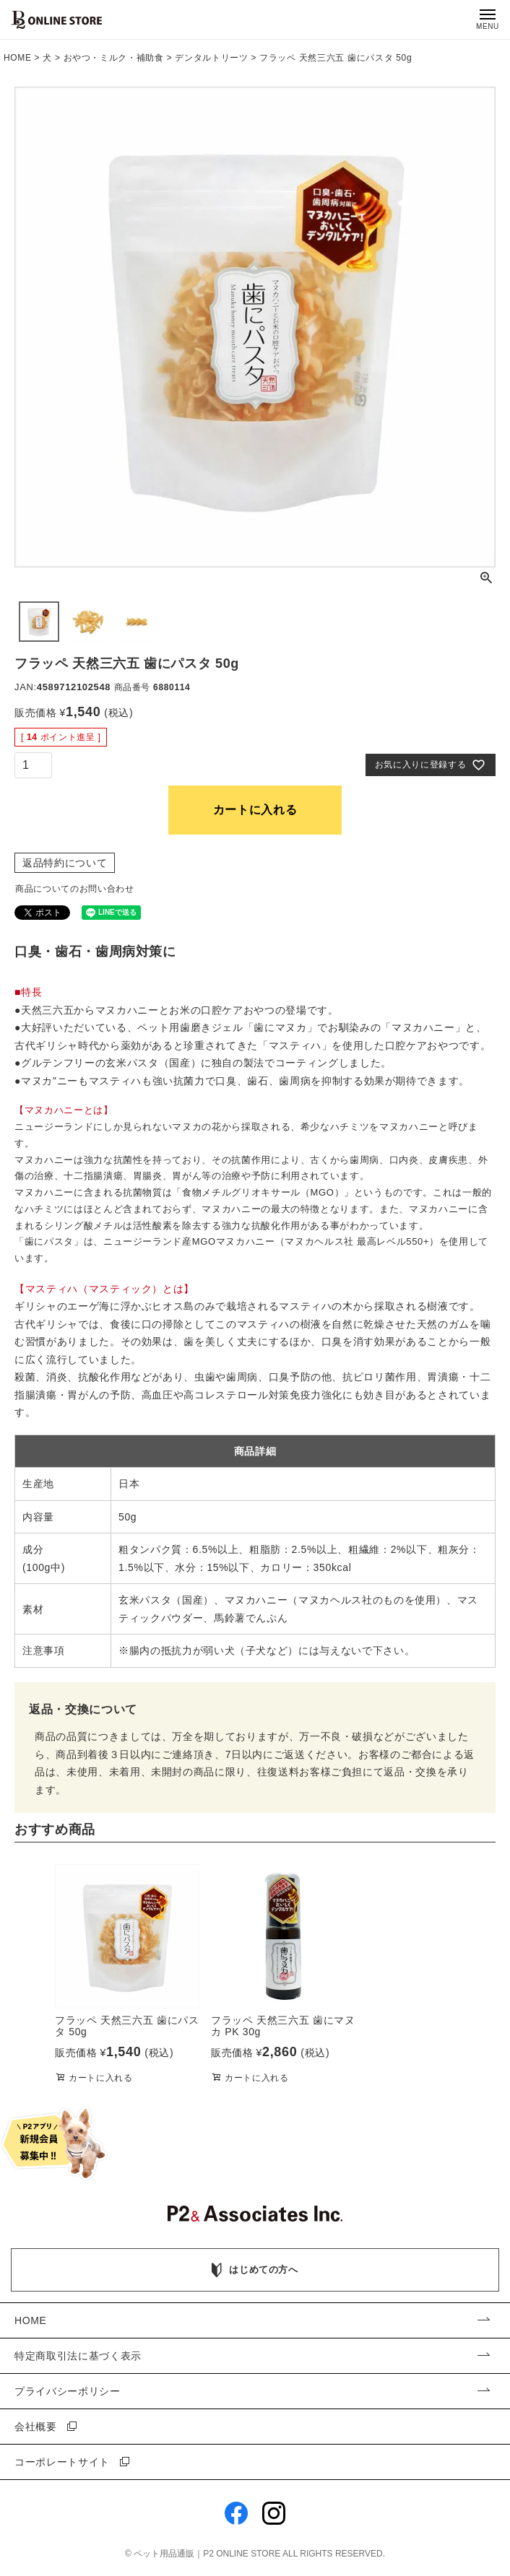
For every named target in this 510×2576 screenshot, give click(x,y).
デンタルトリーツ (211, 58)
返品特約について (64, 863)
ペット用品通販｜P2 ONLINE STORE (208, 2554)
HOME (18, 58)
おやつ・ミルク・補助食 (114, 58)
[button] (31, 1976)
